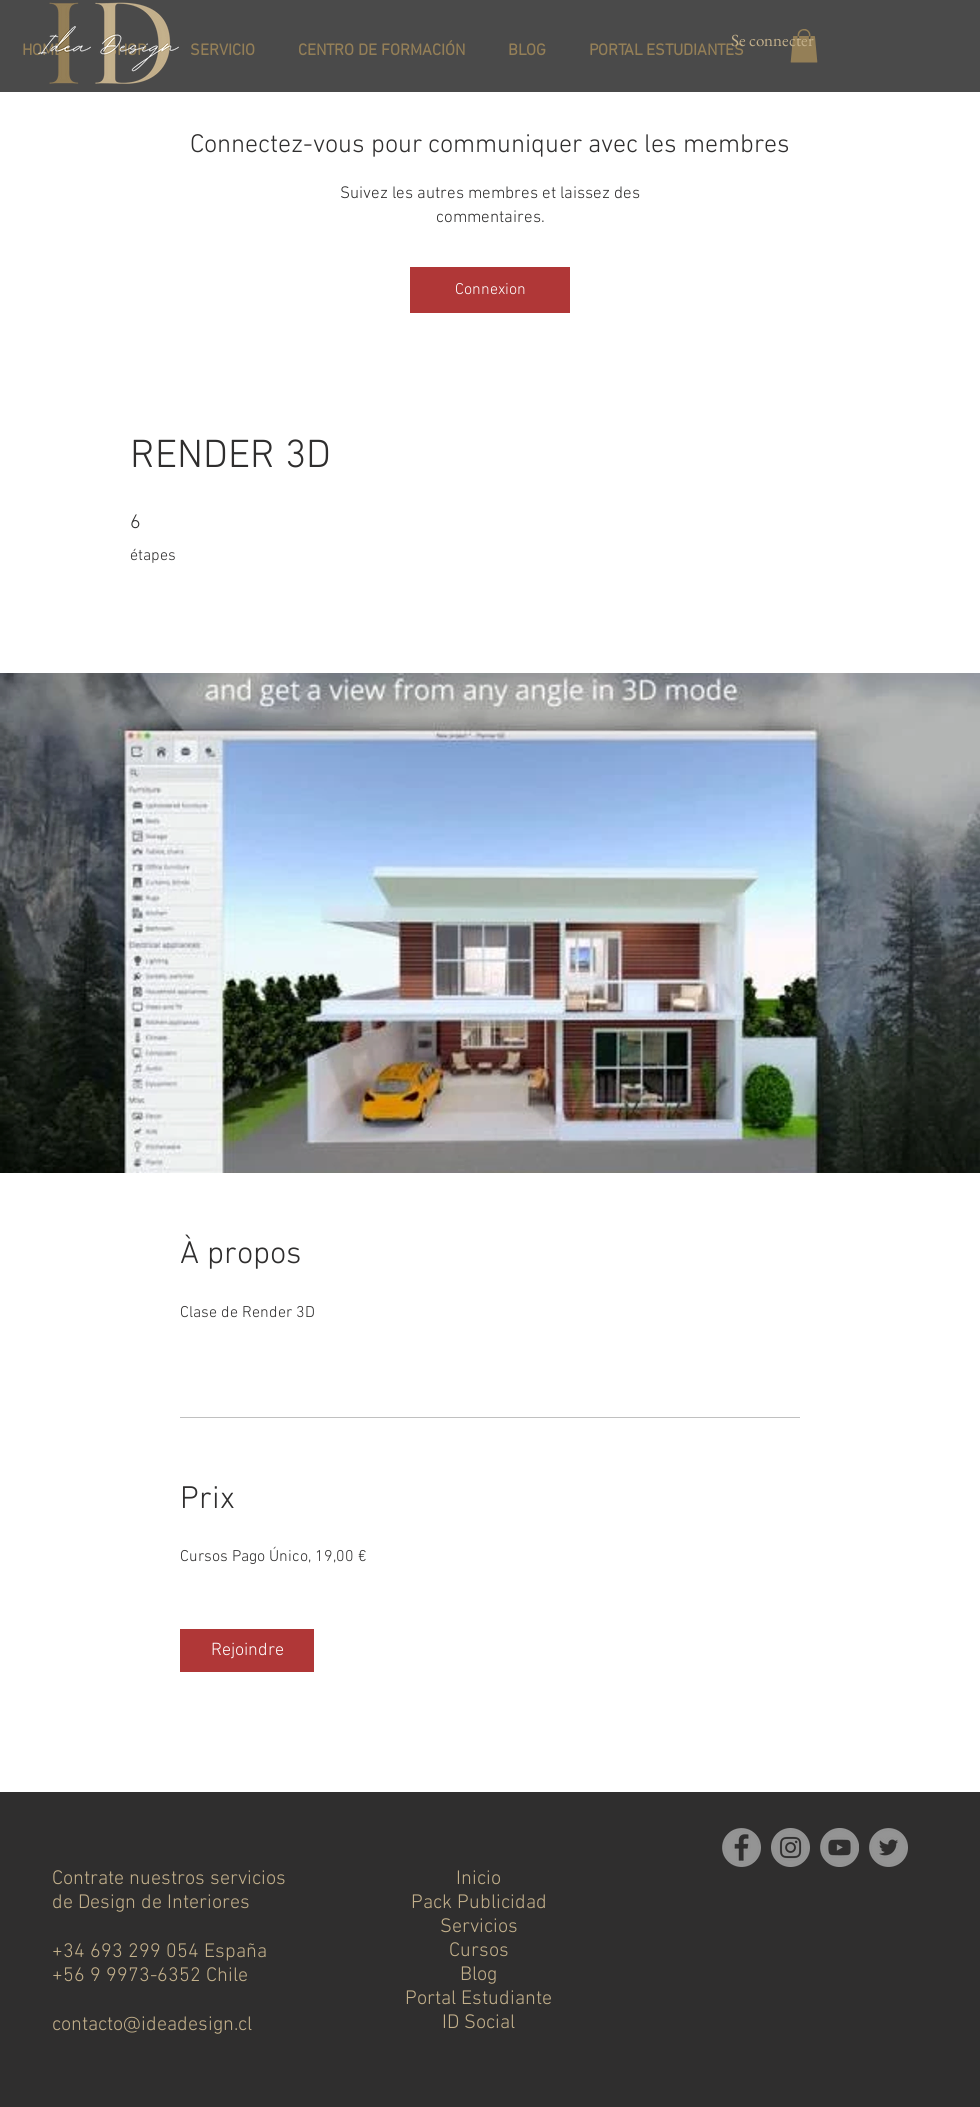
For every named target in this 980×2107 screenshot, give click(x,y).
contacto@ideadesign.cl (152, 2025)
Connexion (490, 290)
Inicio (478, 1879)
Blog (478, 1975)
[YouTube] (839, 1847)
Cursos (479, 1951)
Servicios (479, 1927)
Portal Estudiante (478, 1999)
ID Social (478, 2023)
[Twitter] (888, 1847)
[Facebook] (741, 1847)
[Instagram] (790, 1847)
